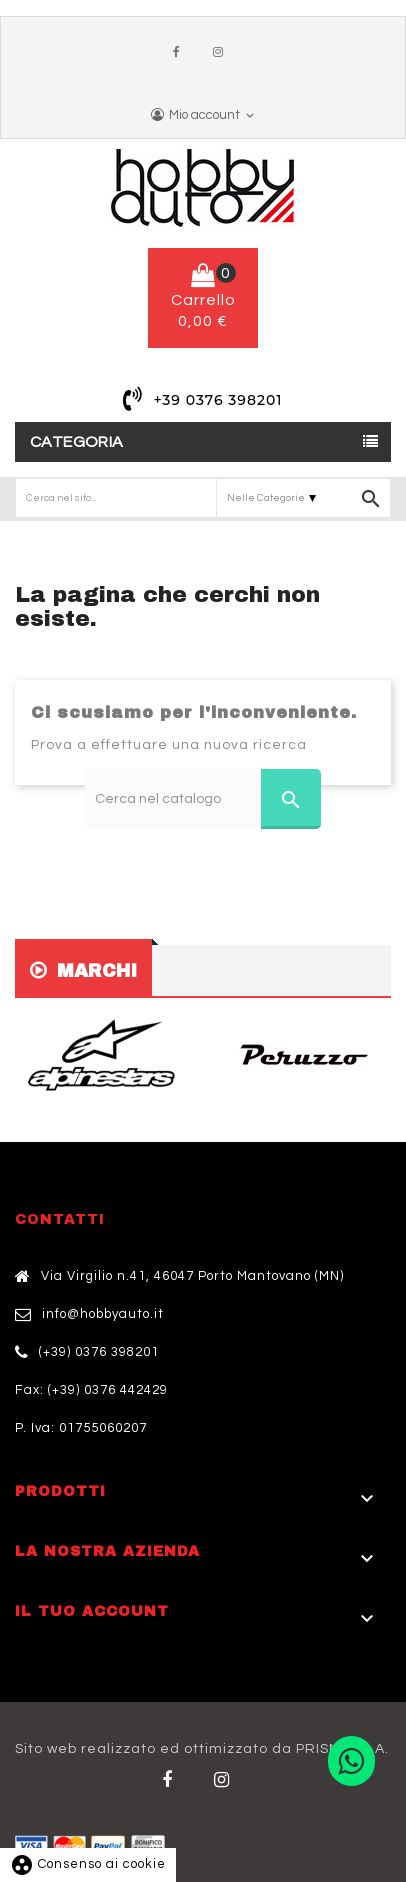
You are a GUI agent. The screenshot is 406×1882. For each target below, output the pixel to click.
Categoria (77, 442)
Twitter (225, 1780)
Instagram (223, 53)
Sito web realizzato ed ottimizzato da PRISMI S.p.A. (202, 1749)
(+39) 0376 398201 (99, 1352)
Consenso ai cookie (88, 1864)
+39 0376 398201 (217, 400)
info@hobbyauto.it (103, 1314)
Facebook (181, 53)
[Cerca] (203, 799)
